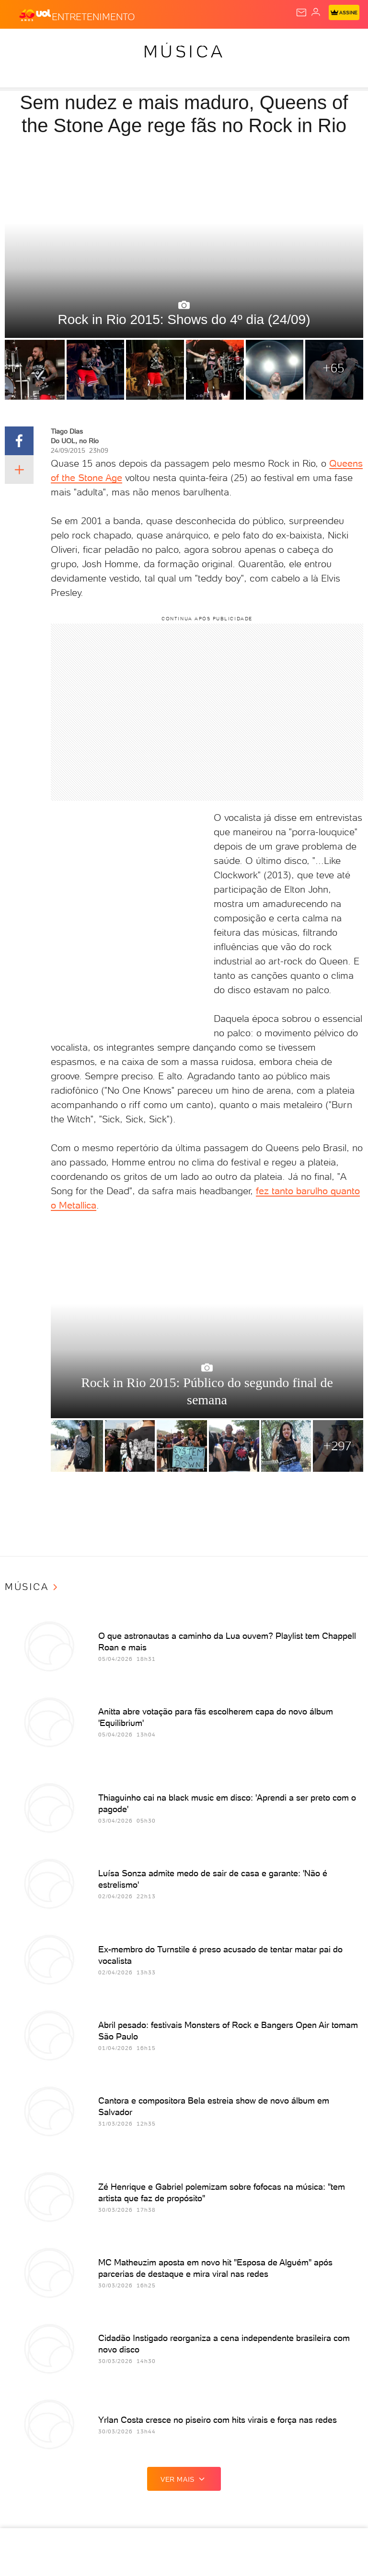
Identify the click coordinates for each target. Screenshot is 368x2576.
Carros (168, 44)
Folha (245, 44)
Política (132, 44)
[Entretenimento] (93, 15)
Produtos (22, 44)
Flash (59, 44)
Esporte (279, 44)
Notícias (93, 44)
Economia (208, 44)
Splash (316, 44)
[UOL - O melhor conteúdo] (35, 15)
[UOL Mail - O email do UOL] (301, 12)
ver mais (184, 2479)
